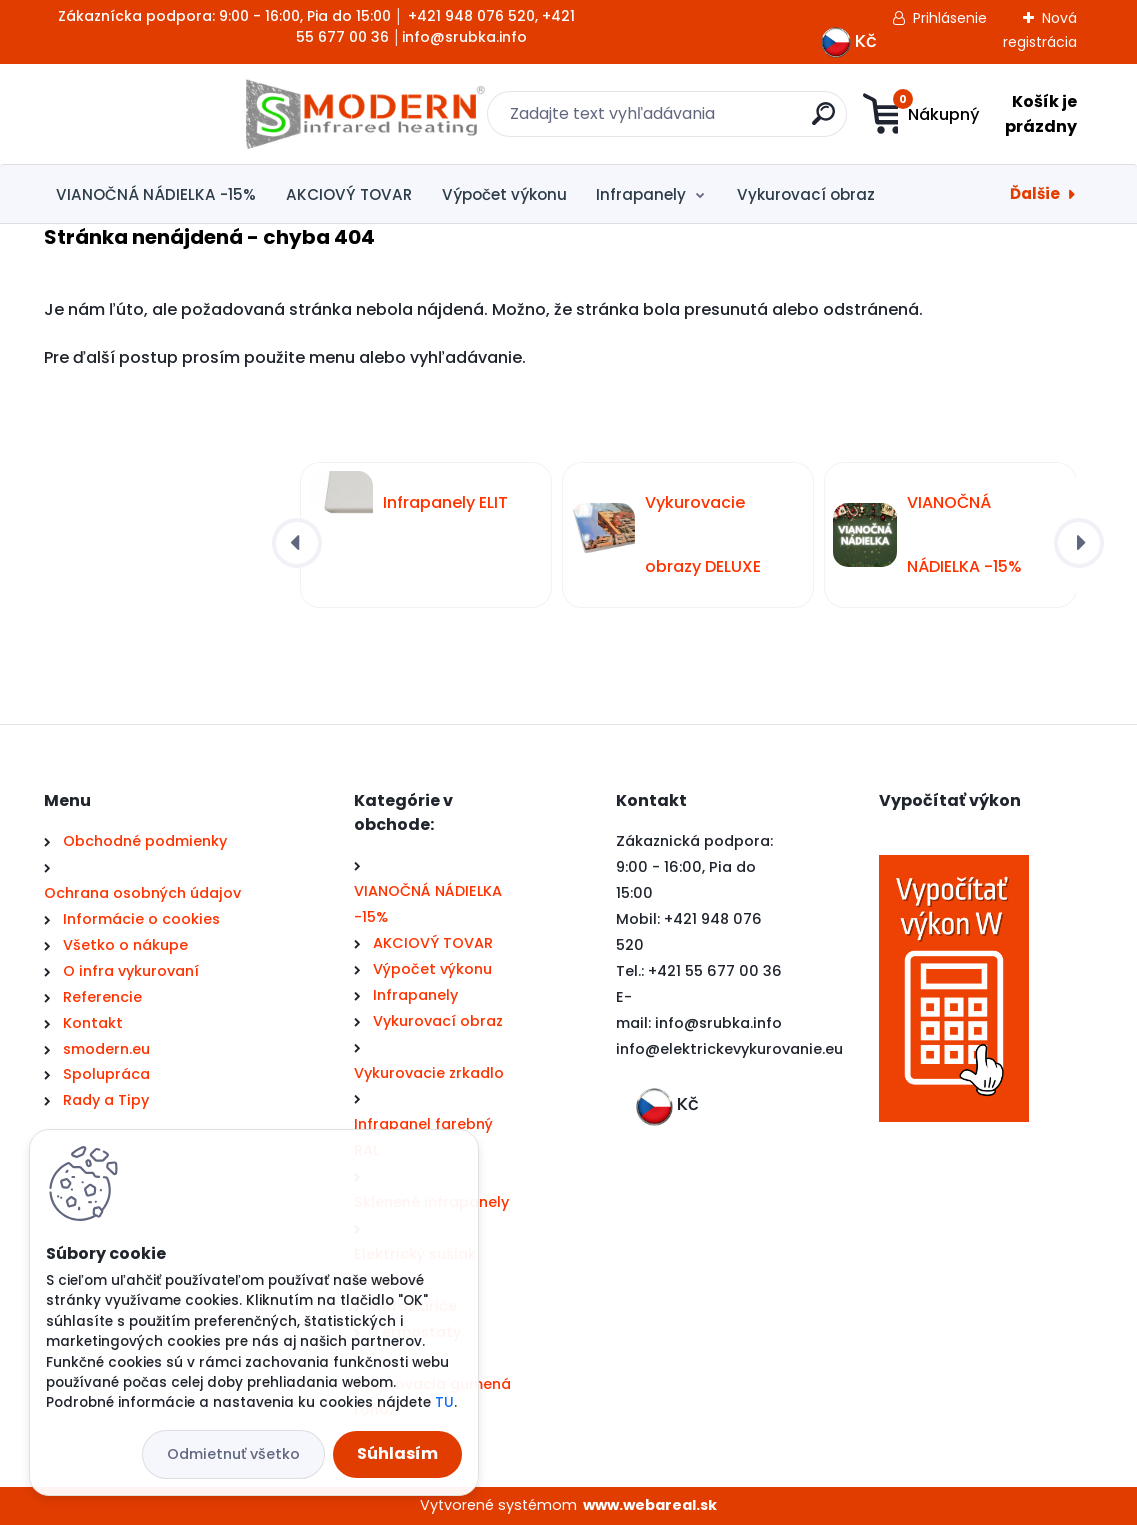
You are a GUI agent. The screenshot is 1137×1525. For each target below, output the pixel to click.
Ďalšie (1035, 193)
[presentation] (297, 543)
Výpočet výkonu (504, 194)
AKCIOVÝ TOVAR (349, 194)
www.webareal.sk (650, 1505)
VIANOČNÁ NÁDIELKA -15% (156, 194)
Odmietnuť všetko (233, 1454)
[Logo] (166, 114)
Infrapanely (641, 194)
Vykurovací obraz (806, 194)
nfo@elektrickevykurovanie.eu (731, 1049)
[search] (693, 121)
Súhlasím (397, 1453)
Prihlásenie (950, 18)
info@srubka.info (718, 1023)
